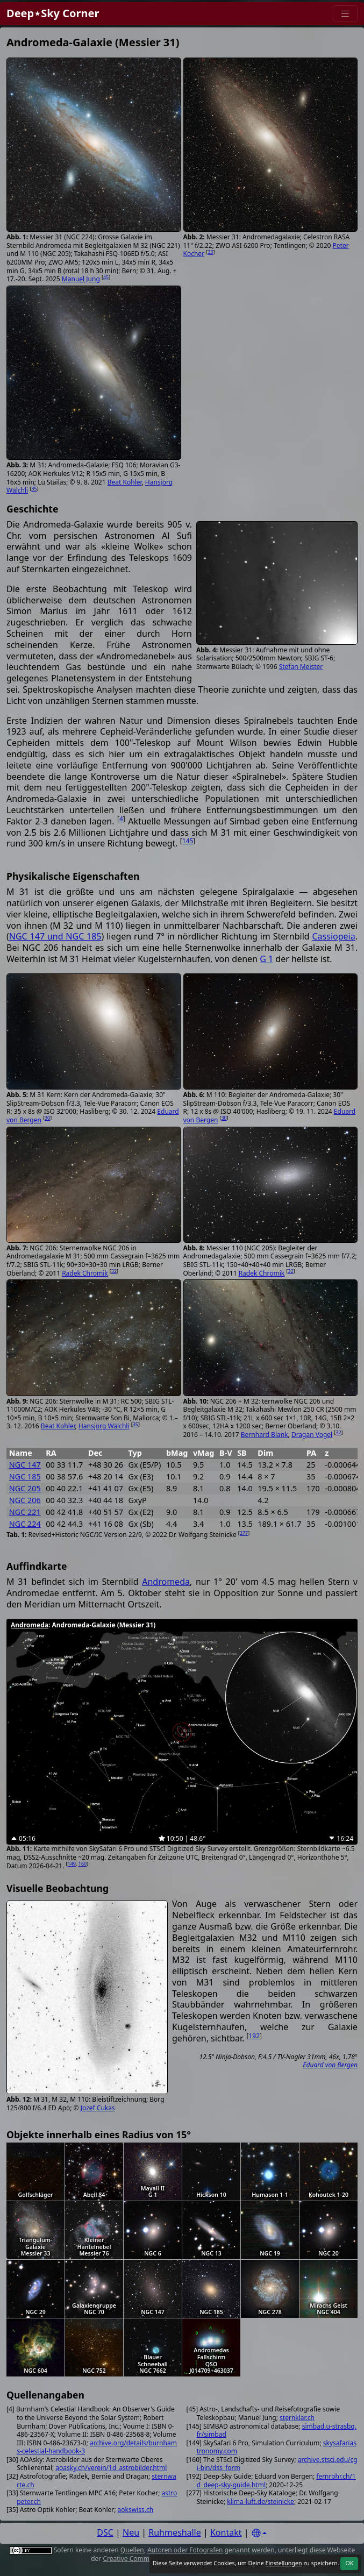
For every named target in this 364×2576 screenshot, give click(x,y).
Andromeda (166, 1582)
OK (349, 2563)
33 (210, 251)
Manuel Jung (81, 278)
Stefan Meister (301, 666)
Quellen (132, 2549)
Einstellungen (283, 2563)
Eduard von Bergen (330, 2064)
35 (34, 488)
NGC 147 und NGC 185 (55, 936)
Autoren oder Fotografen (185, 2549)
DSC (105, 2532)
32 (114, 1271)
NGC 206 (25, 1500)
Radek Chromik (85, 1273)
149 (72, 1863)
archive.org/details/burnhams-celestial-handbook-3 (97, 2447)
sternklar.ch (297, 2417)
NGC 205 (25, 1488)
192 (254, 2035)
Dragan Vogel (311, 1434)
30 (47, 1117)
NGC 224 (25, 1524)
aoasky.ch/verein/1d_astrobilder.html (111, 2467)
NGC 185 (25, 1476)
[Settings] (259, 2533)
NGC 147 (25, 1465)
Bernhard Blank (264, 1434)
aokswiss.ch (136, 2509)
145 (188, 840)
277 (244, 1532)
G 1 (266, 959)
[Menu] (345, 13)
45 (106, 277)
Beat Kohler (125, 482)
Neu (131, 2532)
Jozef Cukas (98, 2107)
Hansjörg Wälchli (104, 1426)
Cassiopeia (333, 936)
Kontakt (226, 2532)
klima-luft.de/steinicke (260, 2501)
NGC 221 (25, 1512)
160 (82, 1863)
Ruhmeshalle (174, 2532)
